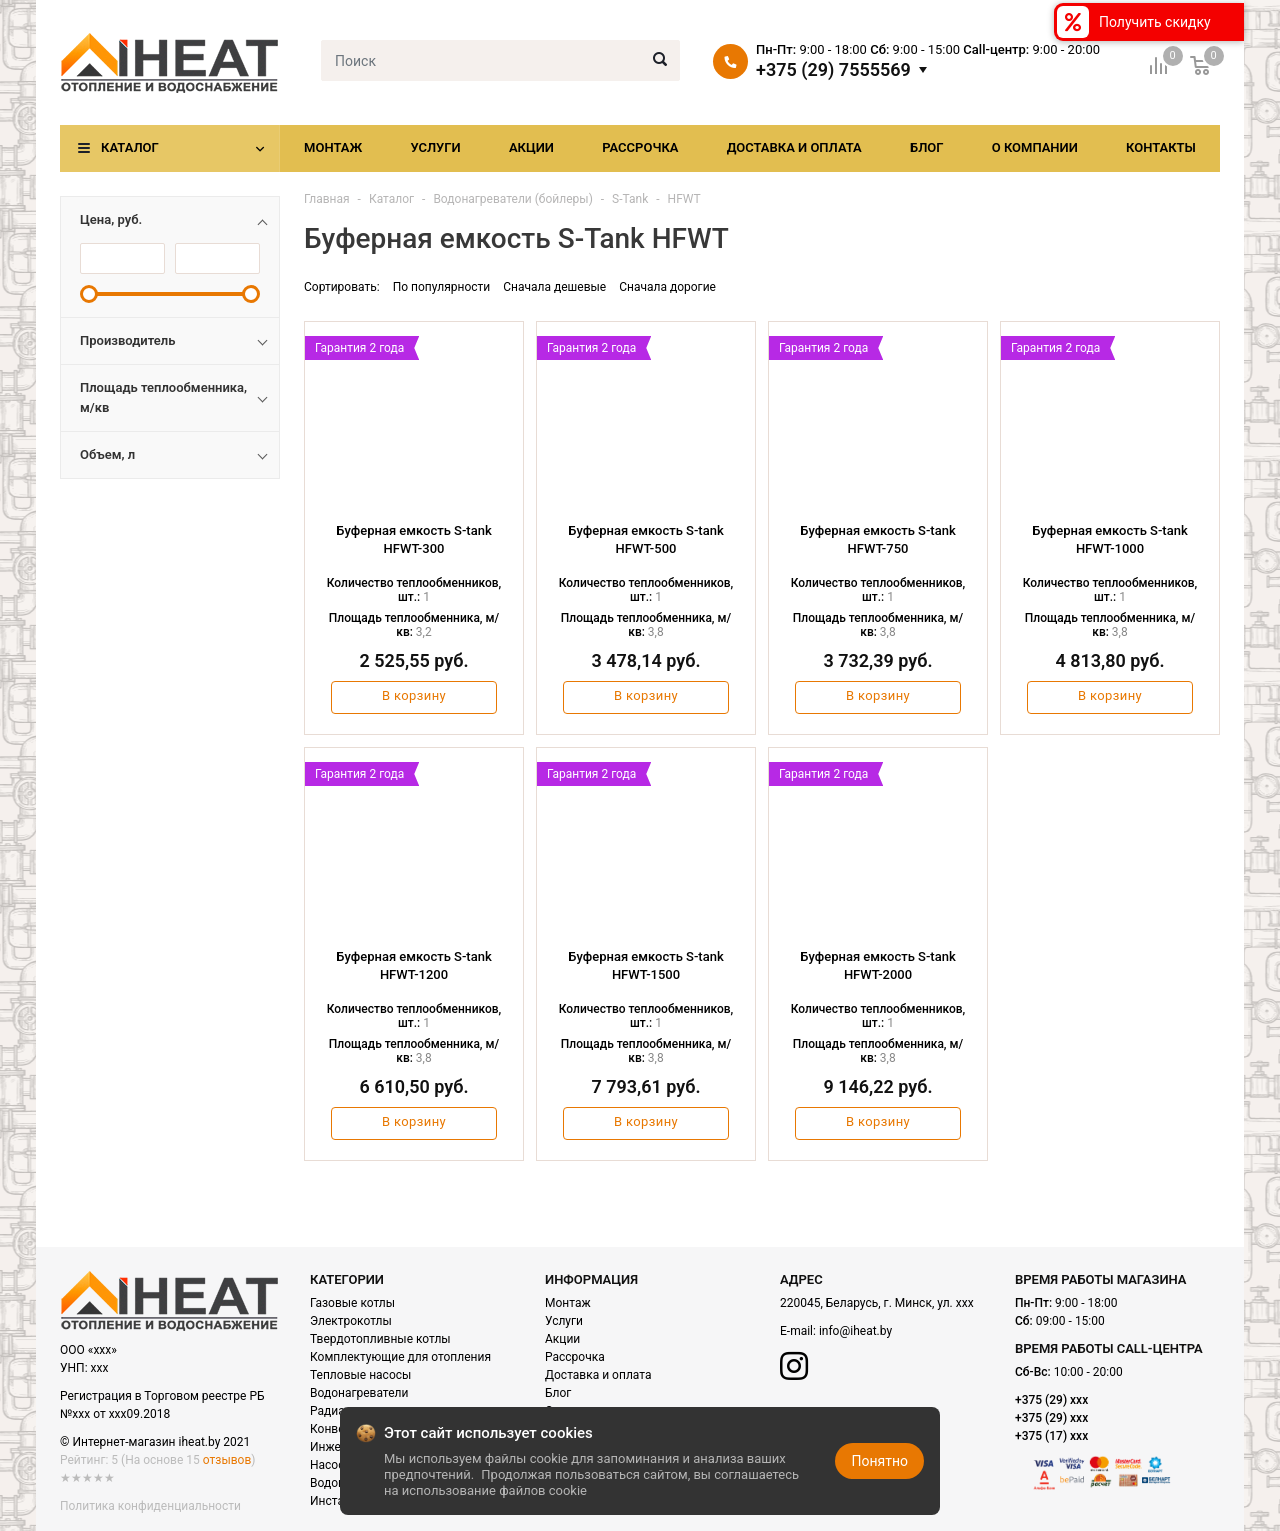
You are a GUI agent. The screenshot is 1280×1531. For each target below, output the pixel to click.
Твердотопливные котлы (380, 1339)
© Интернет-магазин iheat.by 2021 (155, 1442)
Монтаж (333, 147)
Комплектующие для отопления (400, 1357)
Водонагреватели (359, 1393)
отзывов (227, 1460)
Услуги (435, 147)
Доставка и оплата (794, 147)
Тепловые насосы (360, 1375)
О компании (1035, 147)
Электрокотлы (351, 1321)
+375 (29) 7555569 (833, 70)
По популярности (442, 287)
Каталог (130, 147)
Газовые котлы (352, 1303)
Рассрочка (640, 147)
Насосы (332, 1465)
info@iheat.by (855, 1331)
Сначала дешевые (554, 287)
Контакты (1161, 147)
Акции (531, 147)
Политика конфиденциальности (150, 1506)
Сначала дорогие (667, 287)
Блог (927, 147)
